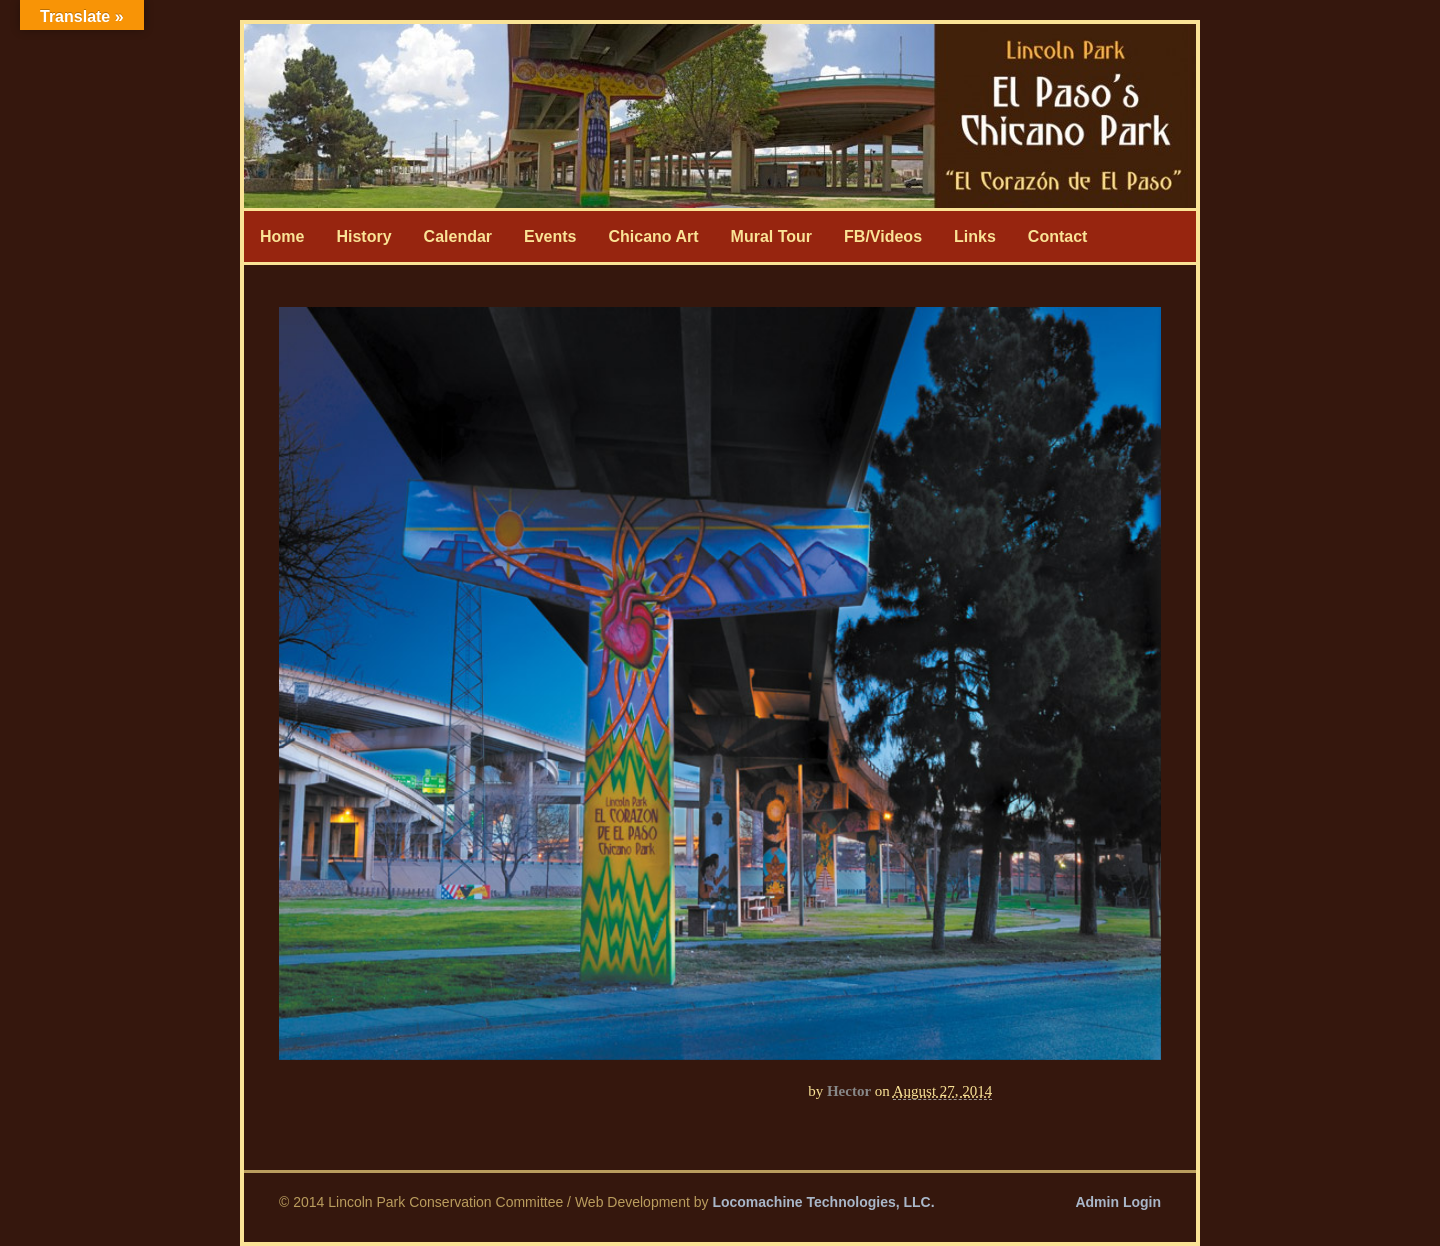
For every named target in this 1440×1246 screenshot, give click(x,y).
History (363, 236)
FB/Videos (883, 236)
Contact (1058, 236)
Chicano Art (654, 236)
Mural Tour (771, 236)
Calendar (458, 236)
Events (550, 236)
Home (282, 236)
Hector (849, 1091)
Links (975, 236)
